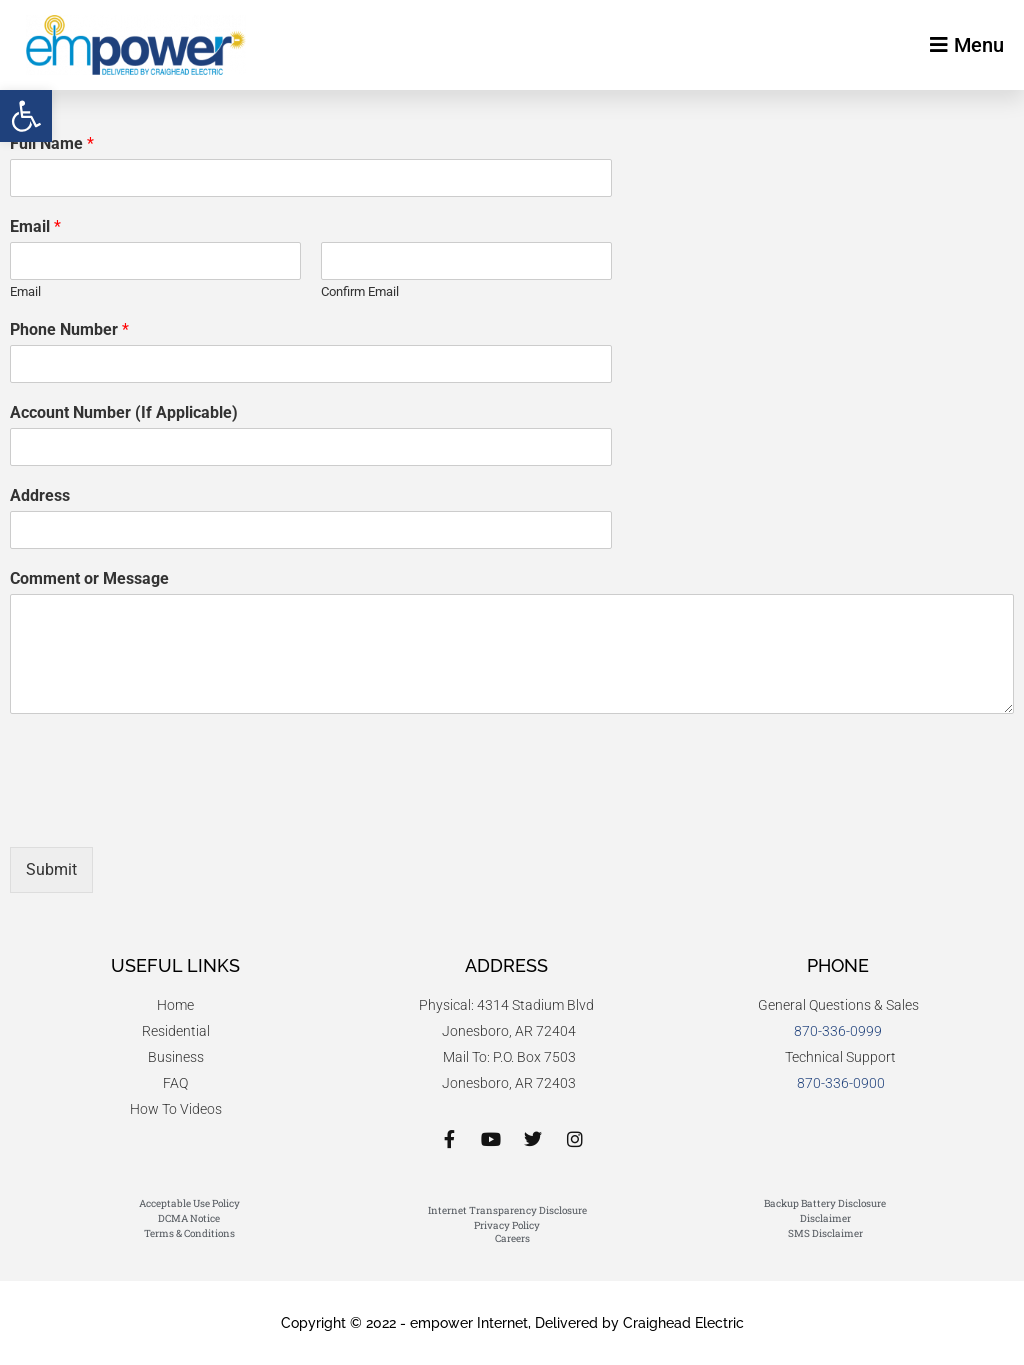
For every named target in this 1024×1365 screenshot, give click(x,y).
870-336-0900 (841, 1083)
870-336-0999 (838, 1031)
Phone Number (69, 329)
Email (35, 226)
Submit (51, 869)
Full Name (52, 143)
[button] (26, 116)
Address (40, 495)
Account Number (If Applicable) (124, 412)
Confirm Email (360, 291)
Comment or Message (89, 578)
